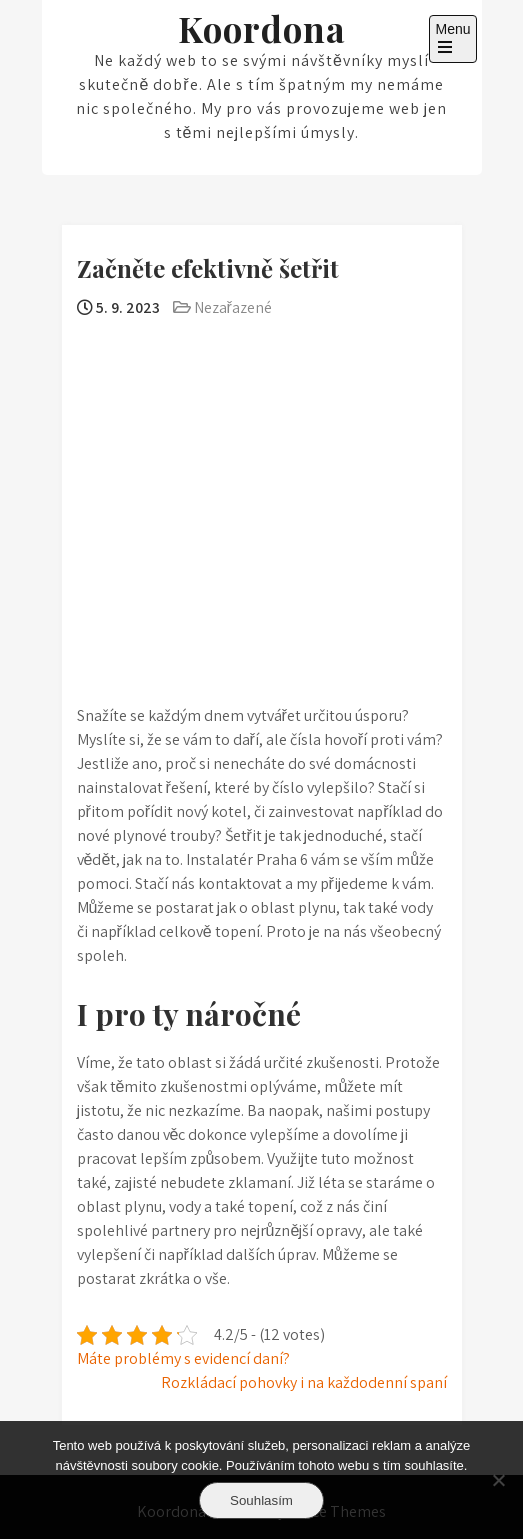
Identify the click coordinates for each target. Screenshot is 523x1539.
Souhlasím (261, 1500)
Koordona (262, 28)
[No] (498, 1480)
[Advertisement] (262, 469)
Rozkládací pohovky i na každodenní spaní (304, 1382)
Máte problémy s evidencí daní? (183, 1358)
